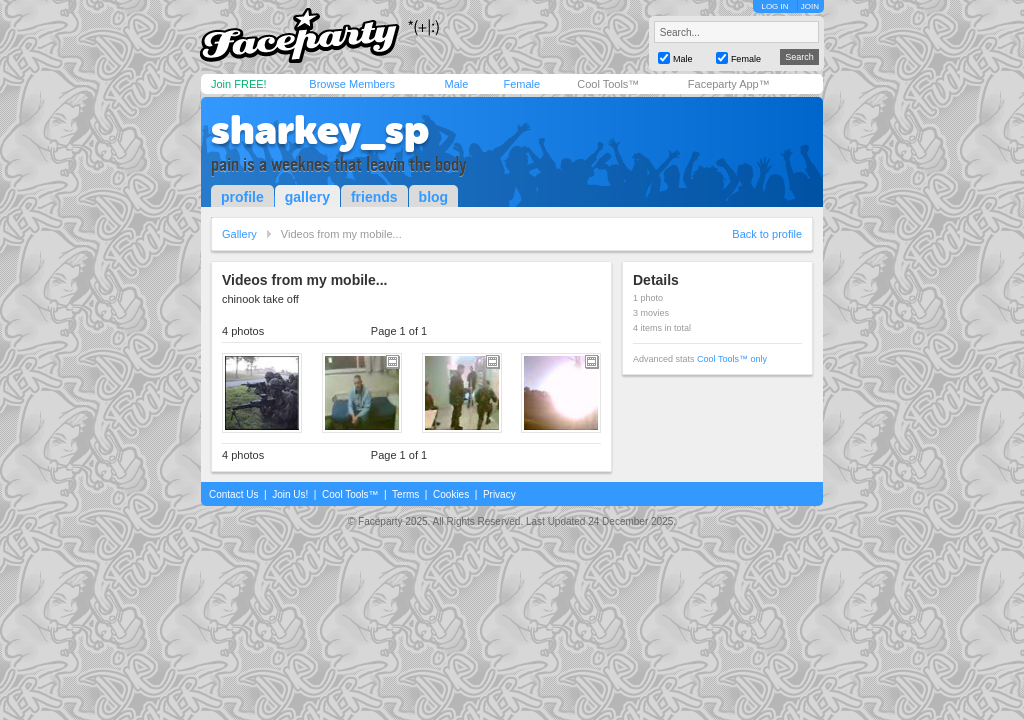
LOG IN (774, 6)
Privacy (499, 494)
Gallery (239, 234)
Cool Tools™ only (732, 359)
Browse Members (352, 84)
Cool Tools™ (608, 84)
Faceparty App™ (729, 84)
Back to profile (767, 234)
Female (521, 84)
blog (434, 197)
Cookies (451, 494)
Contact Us (233, 494)
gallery (307, 197)
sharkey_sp (320, 130)
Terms (405, 494)
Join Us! (290, 494)
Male (456, 84)
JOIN (810, 6)
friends (374, 197)
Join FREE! (239, 84)
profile (242, 197)
